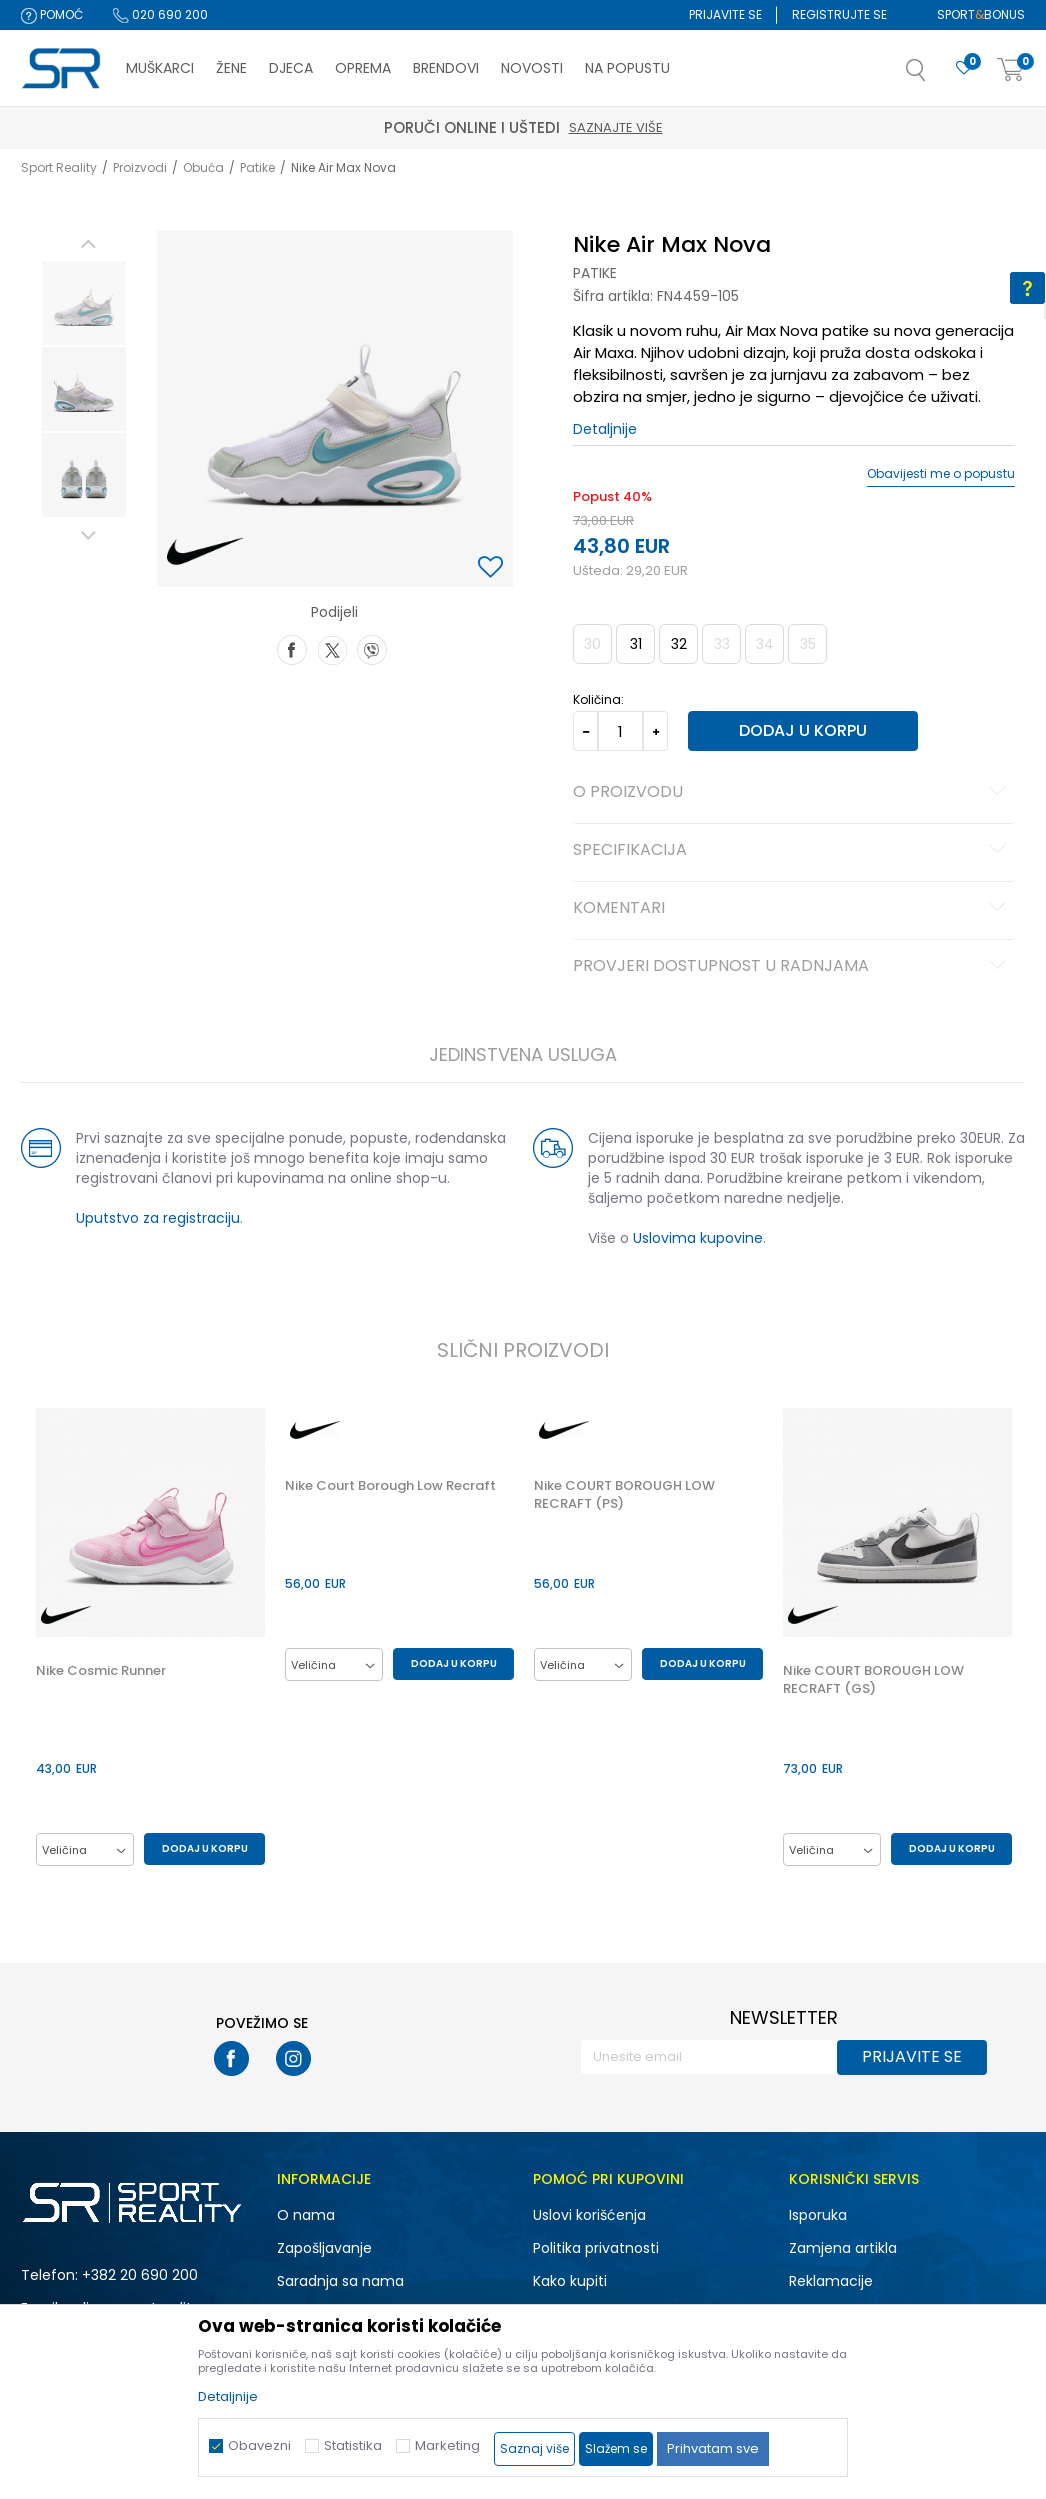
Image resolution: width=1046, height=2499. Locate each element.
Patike (257, 167)
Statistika (353, 2445)
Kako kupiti (570, 2281)
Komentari (792, 909)
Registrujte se (839, 14)
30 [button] (592, 644)
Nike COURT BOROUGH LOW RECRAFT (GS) (873, 1680)
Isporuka (818, 2215)
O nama (306, 2215)
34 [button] (765, 644)
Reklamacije (831, 2281)
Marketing (447, 2445)
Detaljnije (605, 429)
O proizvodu (792, 793)
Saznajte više (616, 127)
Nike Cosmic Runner (101, 1671)
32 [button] (679, 644)
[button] (936, 76)
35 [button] (808, 644)
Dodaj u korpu (803, 730)
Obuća (203, 167)
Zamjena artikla (843, 2248)
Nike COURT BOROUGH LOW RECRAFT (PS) (624, 1495)
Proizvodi (140, 167)
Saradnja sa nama (340, 2281)
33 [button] (722, 644)
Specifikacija (792, 851)
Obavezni (259, 2445)
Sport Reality (59, 167)
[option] (84, 303)
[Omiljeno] (964, 68)
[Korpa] (1011, 70)
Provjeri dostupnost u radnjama (792, 967)
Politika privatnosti (596, 2248)
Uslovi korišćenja (589, 2215)
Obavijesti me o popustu (941, 474)
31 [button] (636, 644)
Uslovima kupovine (698, 1238)
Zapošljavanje (324, 2248)
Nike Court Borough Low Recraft (390, 1486)
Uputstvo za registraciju (158, 1218)
